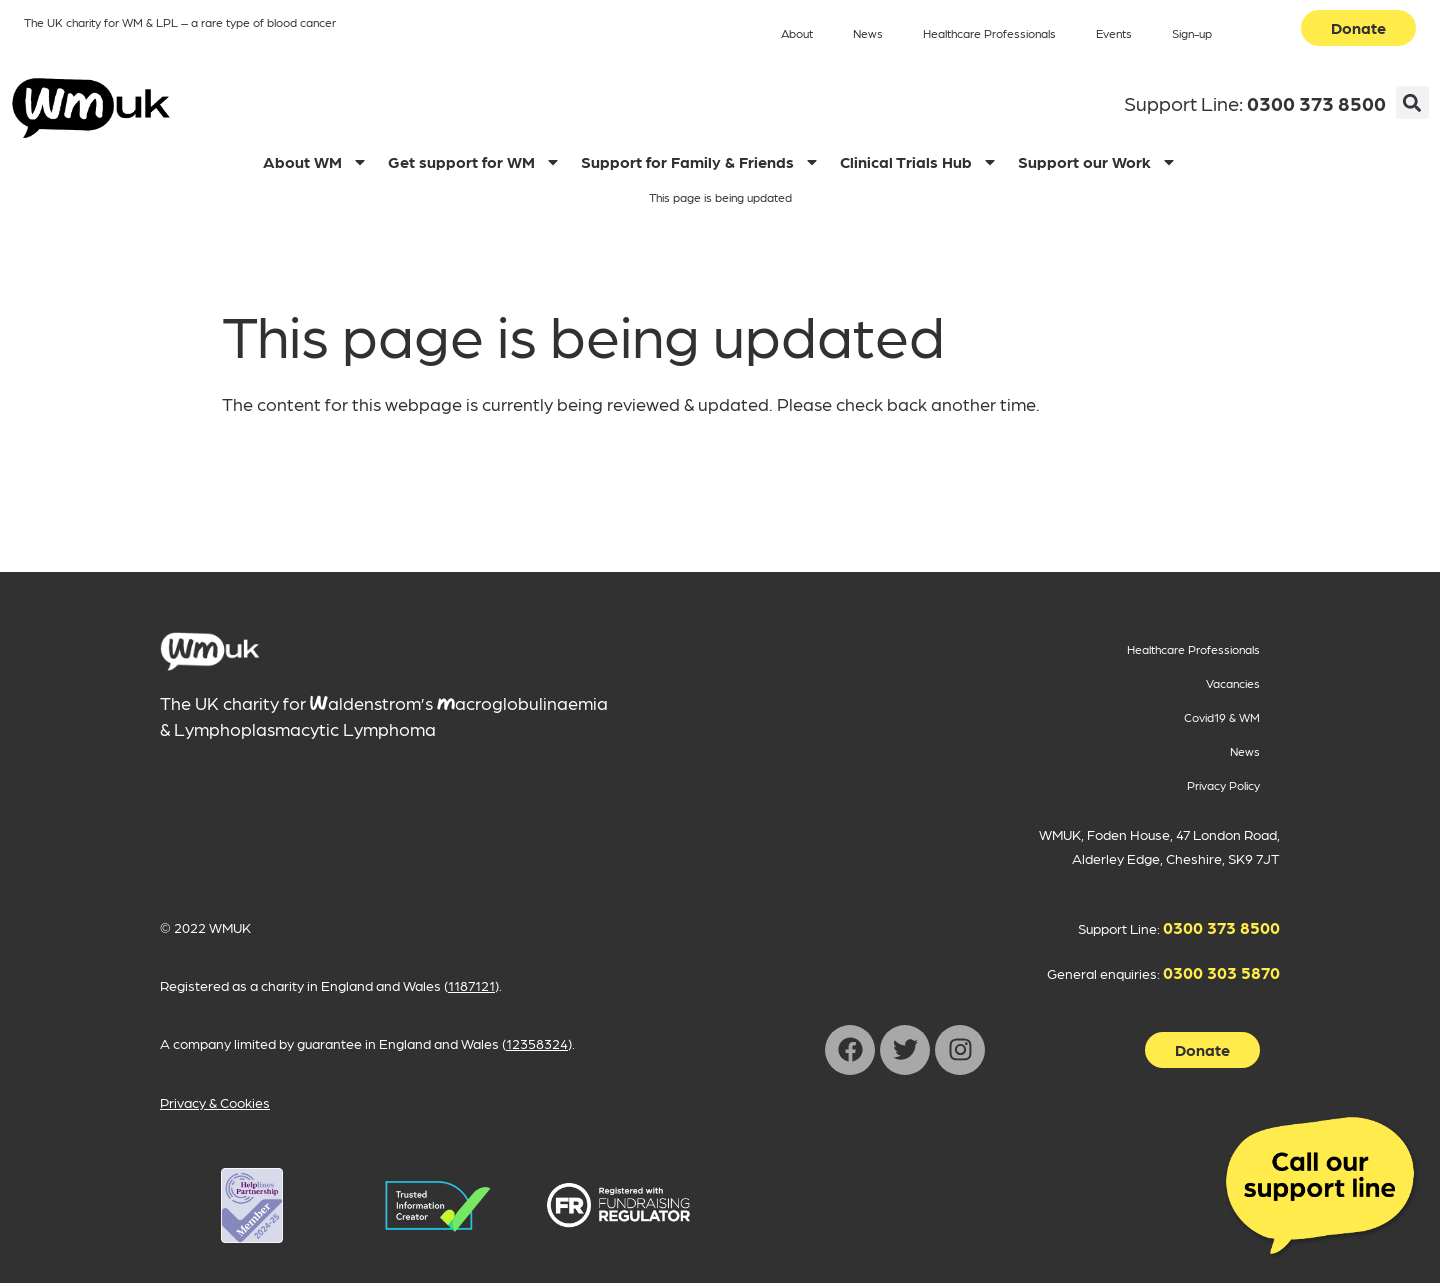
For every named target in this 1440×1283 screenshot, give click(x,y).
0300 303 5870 (1221, 972)
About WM (315, 162)
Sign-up (1192, 33)
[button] (1412, 102)
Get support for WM (474, 162)
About (797, 33)
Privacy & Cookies (215, 1102)
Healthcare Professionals (989, 33)
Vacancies (1233, 683)
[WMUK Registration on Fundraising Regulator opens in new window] (618, 1205)
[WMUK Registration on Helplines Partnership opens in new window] (251, 1205)
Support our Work (1097, 162)
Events (1114, 33)
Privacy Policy (1223, 785)
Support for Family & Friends (700, 162)
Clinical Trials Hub (919, 162)
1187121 (471, 985)
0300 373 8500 (1316, 103)
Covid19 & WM (1222, 717)
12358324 (537, 1043)
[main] (210, 651)
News (868, 33)
